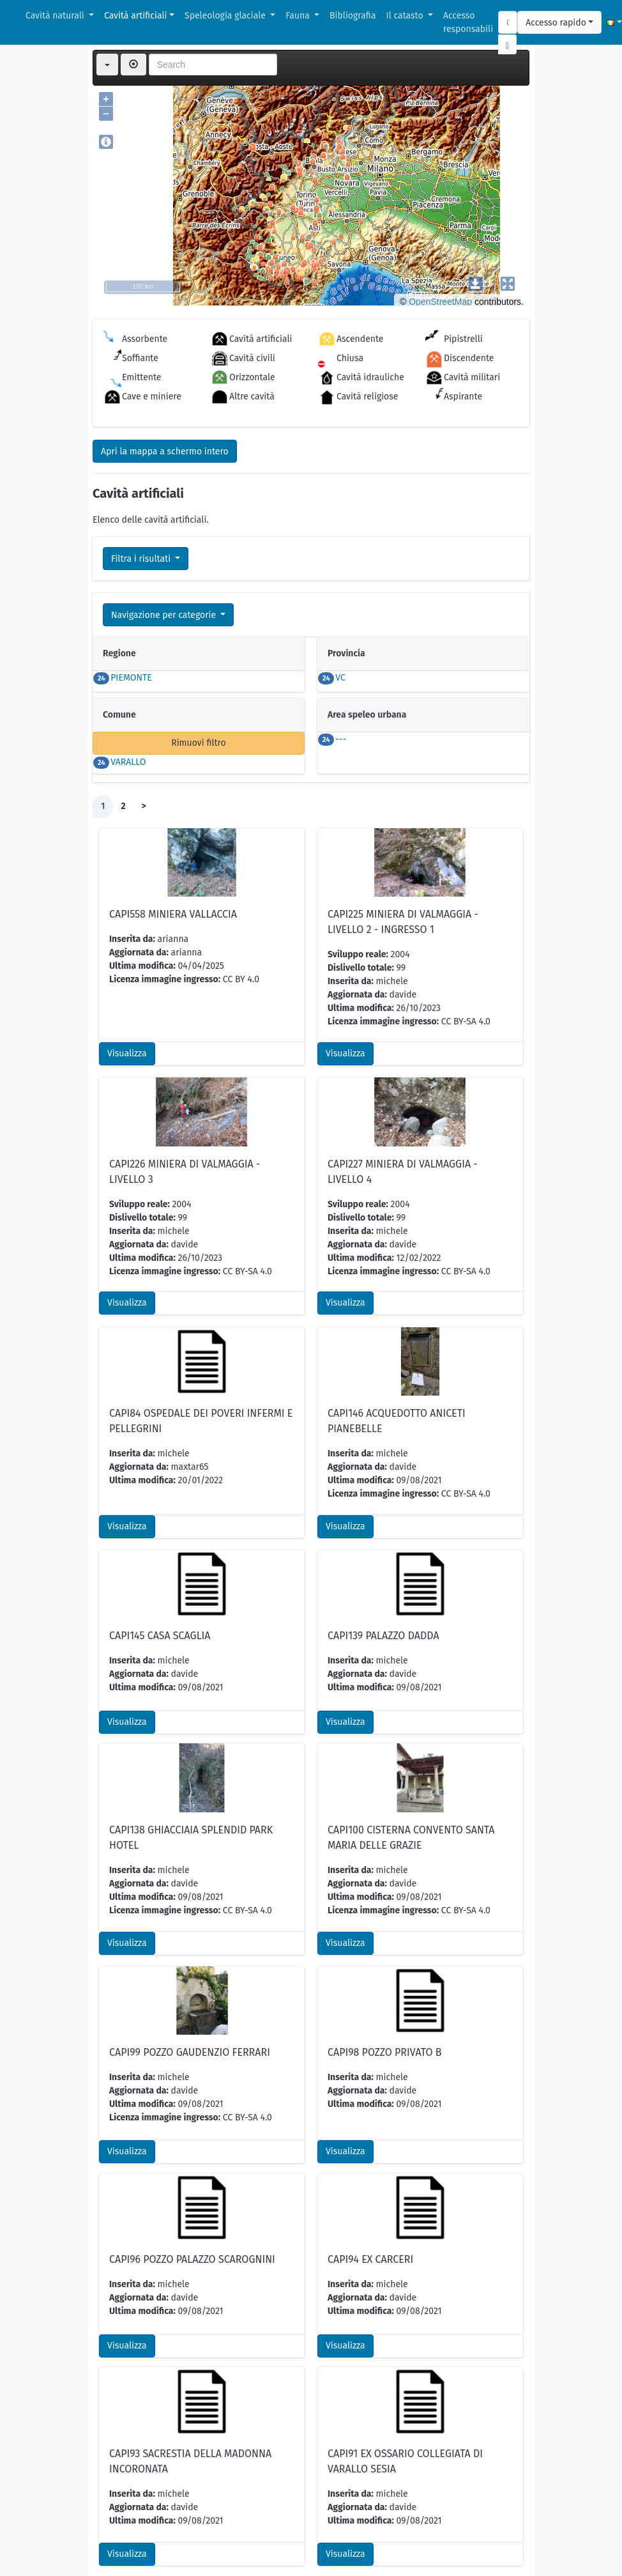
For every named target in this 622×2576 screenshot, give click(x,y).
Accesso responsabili (468, 22)
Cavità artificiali (135, 15)
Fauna (298, 15)
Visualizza (127, 907)
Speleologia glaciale (226, 15)
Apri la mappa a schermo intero (165, 451)
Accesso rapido (556, 22)
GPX (190, 2541)
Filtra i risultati (142, 558)
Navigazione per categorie (164, 615)
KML (156, 2541)
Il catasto (406, 15)
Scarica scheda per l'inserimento (166, 2474)
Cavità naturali (56, 15)
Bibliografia (352, 15)
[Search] (508, 22)
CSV (121, 2541)
